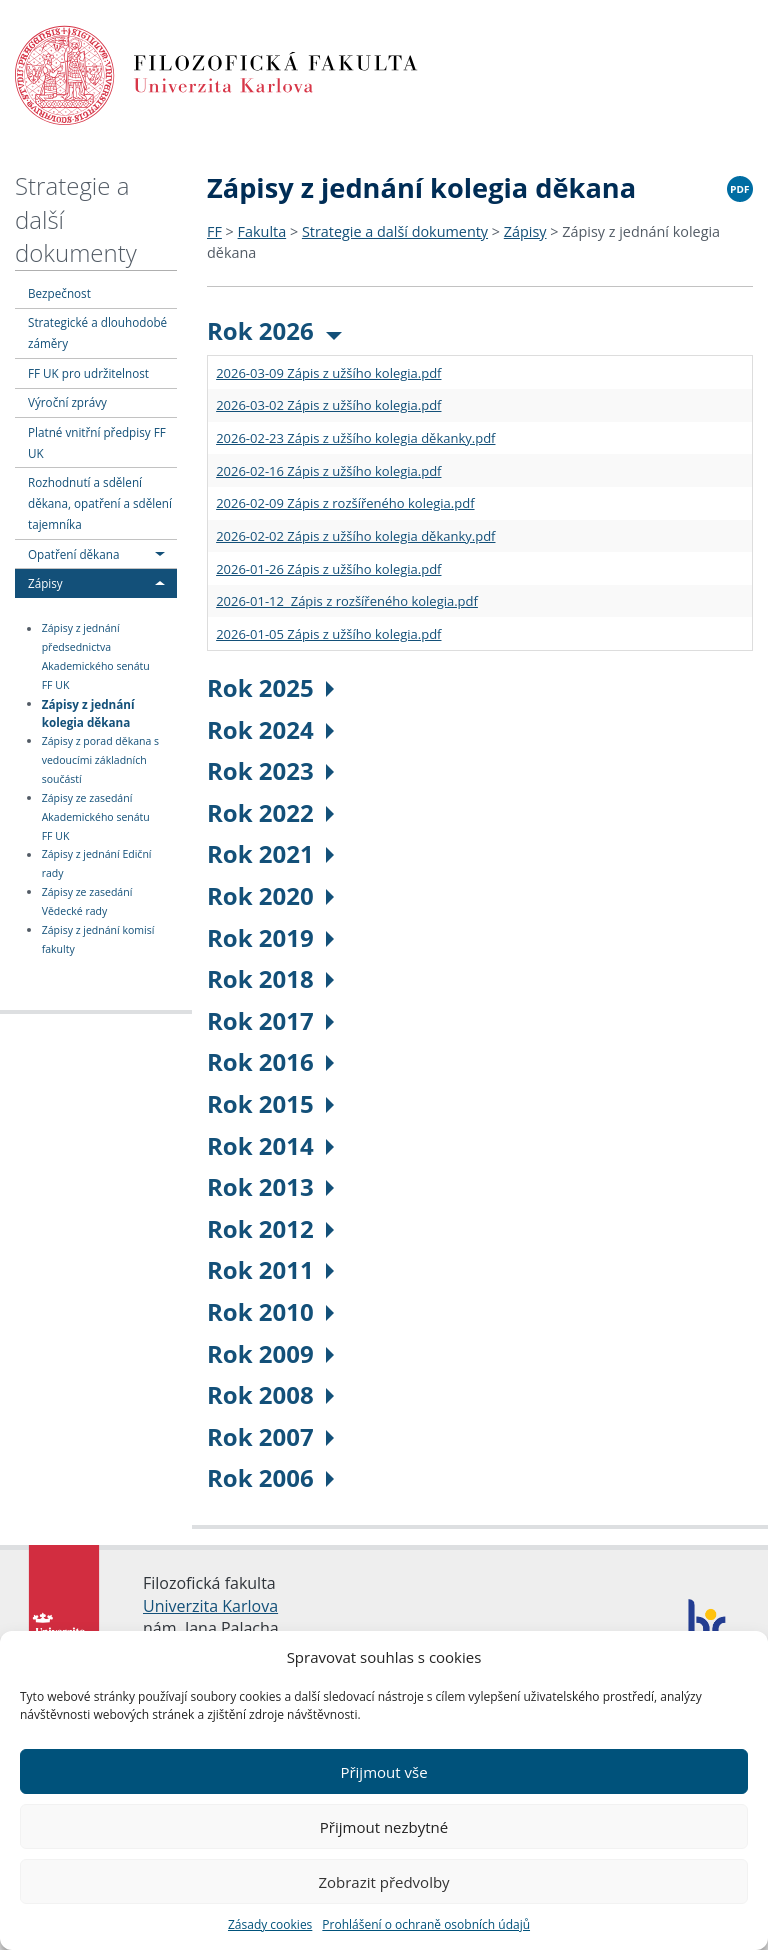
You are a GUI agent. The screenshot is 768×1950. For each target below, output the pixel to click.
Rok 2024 (270, 729)
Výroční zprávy (67, 402)
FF (214, 231)
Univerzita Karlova (210, 1606)
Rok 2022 (270, 812)
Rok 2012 (270, 1228)
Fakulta (262, 231)
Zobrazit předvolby (383, 1882)
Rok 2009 (270, 1353)
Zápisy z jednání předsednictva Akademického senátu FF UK (96, 657)
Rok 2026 (274, 330)
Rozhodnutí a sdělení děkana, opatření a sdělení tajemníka (100, 503)
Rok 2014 (270, 1145)
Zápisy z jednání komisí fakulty (98, 939)
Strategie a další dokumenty (395, 231)
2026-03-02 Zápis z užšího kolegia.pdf (328, 405)
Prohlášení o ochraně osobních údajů (426, 1924)
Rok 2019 (270, 937)
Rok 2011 (270, 1269)
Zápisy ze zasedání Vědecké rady (87, 901)
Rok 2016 (270, 1061)
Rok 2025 (270, 687)
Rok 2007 (270, 1436)
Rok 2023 (270, 770)
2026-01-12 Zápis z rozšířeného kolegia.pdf (347, 601)
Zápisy (45, 583)
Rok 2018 (270, 978)
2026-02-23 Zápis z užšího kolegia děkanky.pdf (355, 438)
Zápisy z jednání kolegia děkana (88, 712)
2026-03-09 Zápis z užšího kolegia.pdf (328, 373)
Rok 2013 (270, 1186)
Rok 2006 (270, 1477)
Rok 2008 (270, 1394)
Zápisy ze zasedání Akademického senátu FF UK (96, 817)
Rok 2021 (270, 853)
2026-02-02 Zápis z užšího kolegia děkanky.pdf (355, 536)
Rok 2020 (270, 895)
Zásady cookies (270, 1924)
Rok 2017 (270, 1020)
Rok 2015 (270, 1103)
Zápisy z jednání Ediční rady (97, 864)
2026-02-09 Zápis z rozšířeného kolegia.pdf (345, 503)
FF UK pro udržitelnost (88, 373)
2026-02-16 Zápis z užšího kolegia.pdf (328, 471)
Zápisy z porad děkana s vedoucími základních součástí (100, 760)
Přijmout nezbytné (384, 1827)
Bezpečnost (59, 293)
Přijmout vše (383, 1772)
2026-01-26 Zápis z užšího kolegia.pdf (328, 569)
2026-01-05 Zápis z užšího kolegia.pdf (328, 634)
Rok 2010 (270, 1311)
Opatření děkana (73, 554)
